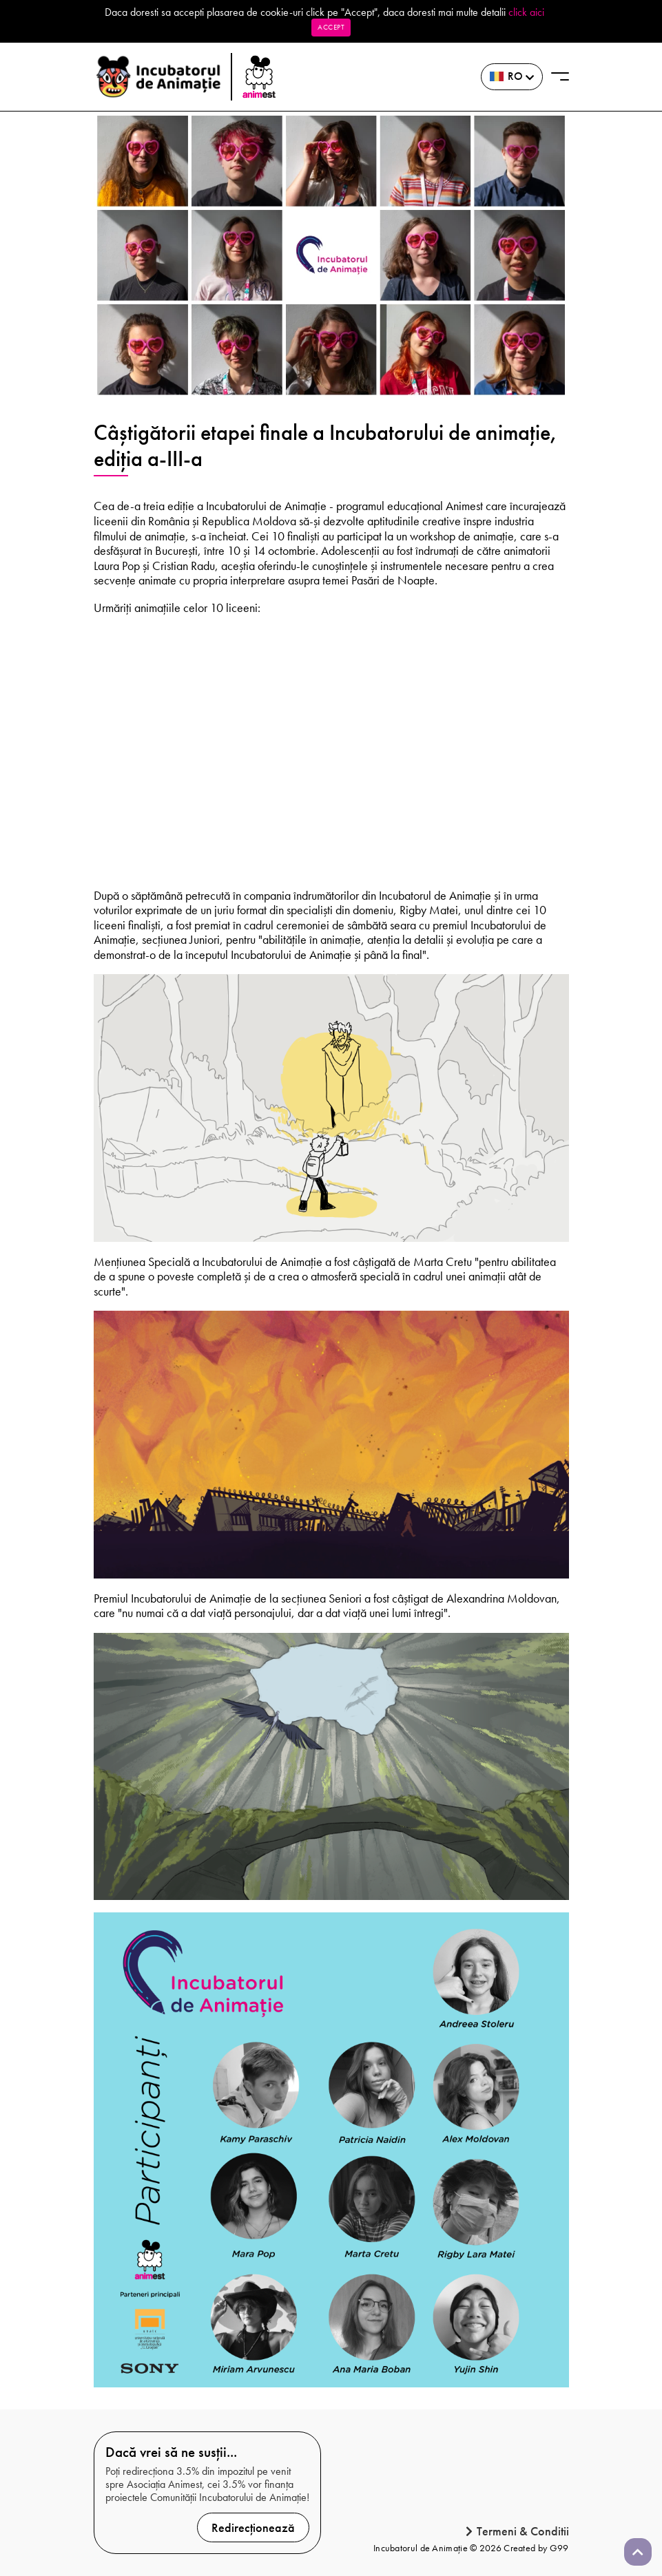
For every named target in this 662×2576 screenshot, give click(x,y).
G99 (559, 2548)
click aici (526, 12)
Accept (331, 27)
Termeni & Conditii (517, 2531)
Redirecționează (253, 2527)
